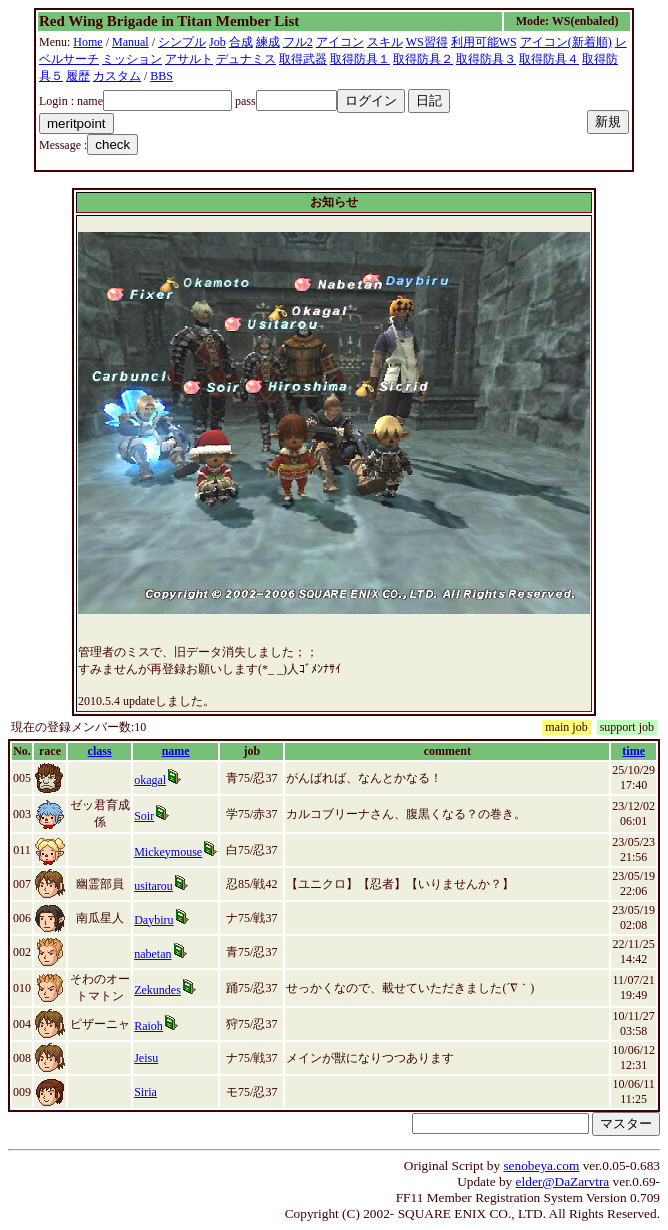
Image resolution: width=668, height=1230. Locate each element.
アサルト (189, 59)
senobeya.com (541, 1165)
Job (217, 42)
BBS (161, 76)
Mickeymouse (168, 852)
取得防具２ (423, 59)
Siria (145, 1092)
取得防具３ (486, 59)
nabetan (152, 954)
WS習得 (427, 42)
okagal (150, 780)
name (176, 751)
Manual (130, 42)
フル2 (298, 42)
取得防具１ (360, 59)
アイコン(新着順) (566, 42)
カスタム (117, 76)
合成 (241, 42)
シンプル (182, 42)
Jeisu (146, 1058)
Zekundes (157, 990)
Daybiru (153, 920)
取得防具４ (549, 59)
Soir (144, 816)
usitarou (153, 886)
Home (87, 42)
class (100, 751)
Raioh (148, 1026)
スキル (385, 42)
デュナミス (246, 59)
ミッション (132, 59)
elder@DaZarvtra (563, 1181)
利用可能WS (484, 42)
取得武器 (303, 59)
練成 (268, 42)
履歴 (78, 76)
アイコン (340, 42)
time (633, 751)
